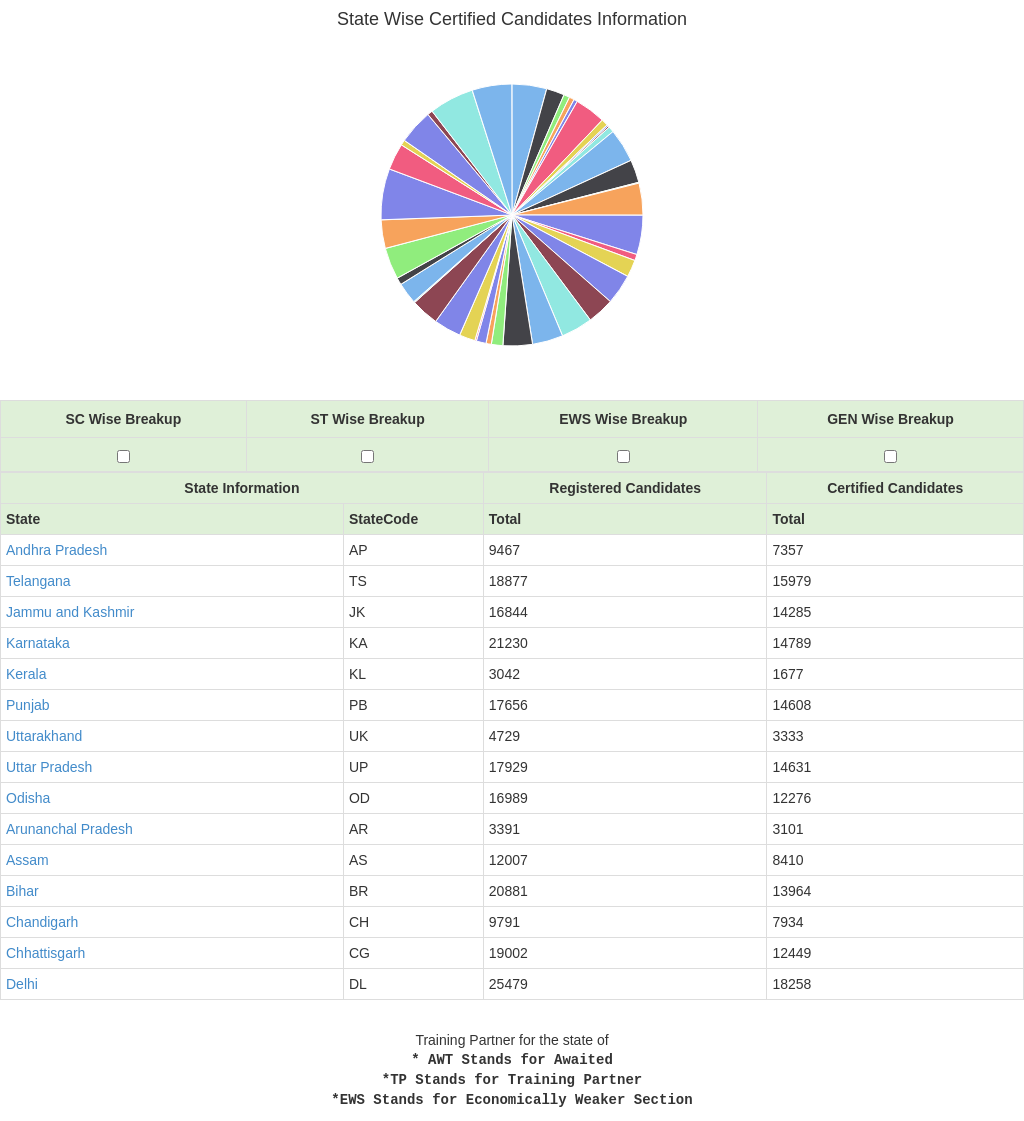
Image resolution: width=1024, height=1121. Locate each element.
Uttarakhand (44, 736)
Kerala (26, 674)
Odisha (28, 798)
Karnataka (38, 643)
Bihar (22, 891)
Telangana (38, 581)
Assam (27, 860)
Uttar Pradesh (49, 767)
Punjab (28, 705)
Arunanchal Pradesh (69, 829)
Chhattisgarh (45, 953)
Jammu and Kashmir (70, 612)
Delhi (22, 984)
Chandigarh (42, 922)
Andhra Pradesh (56, 550)
